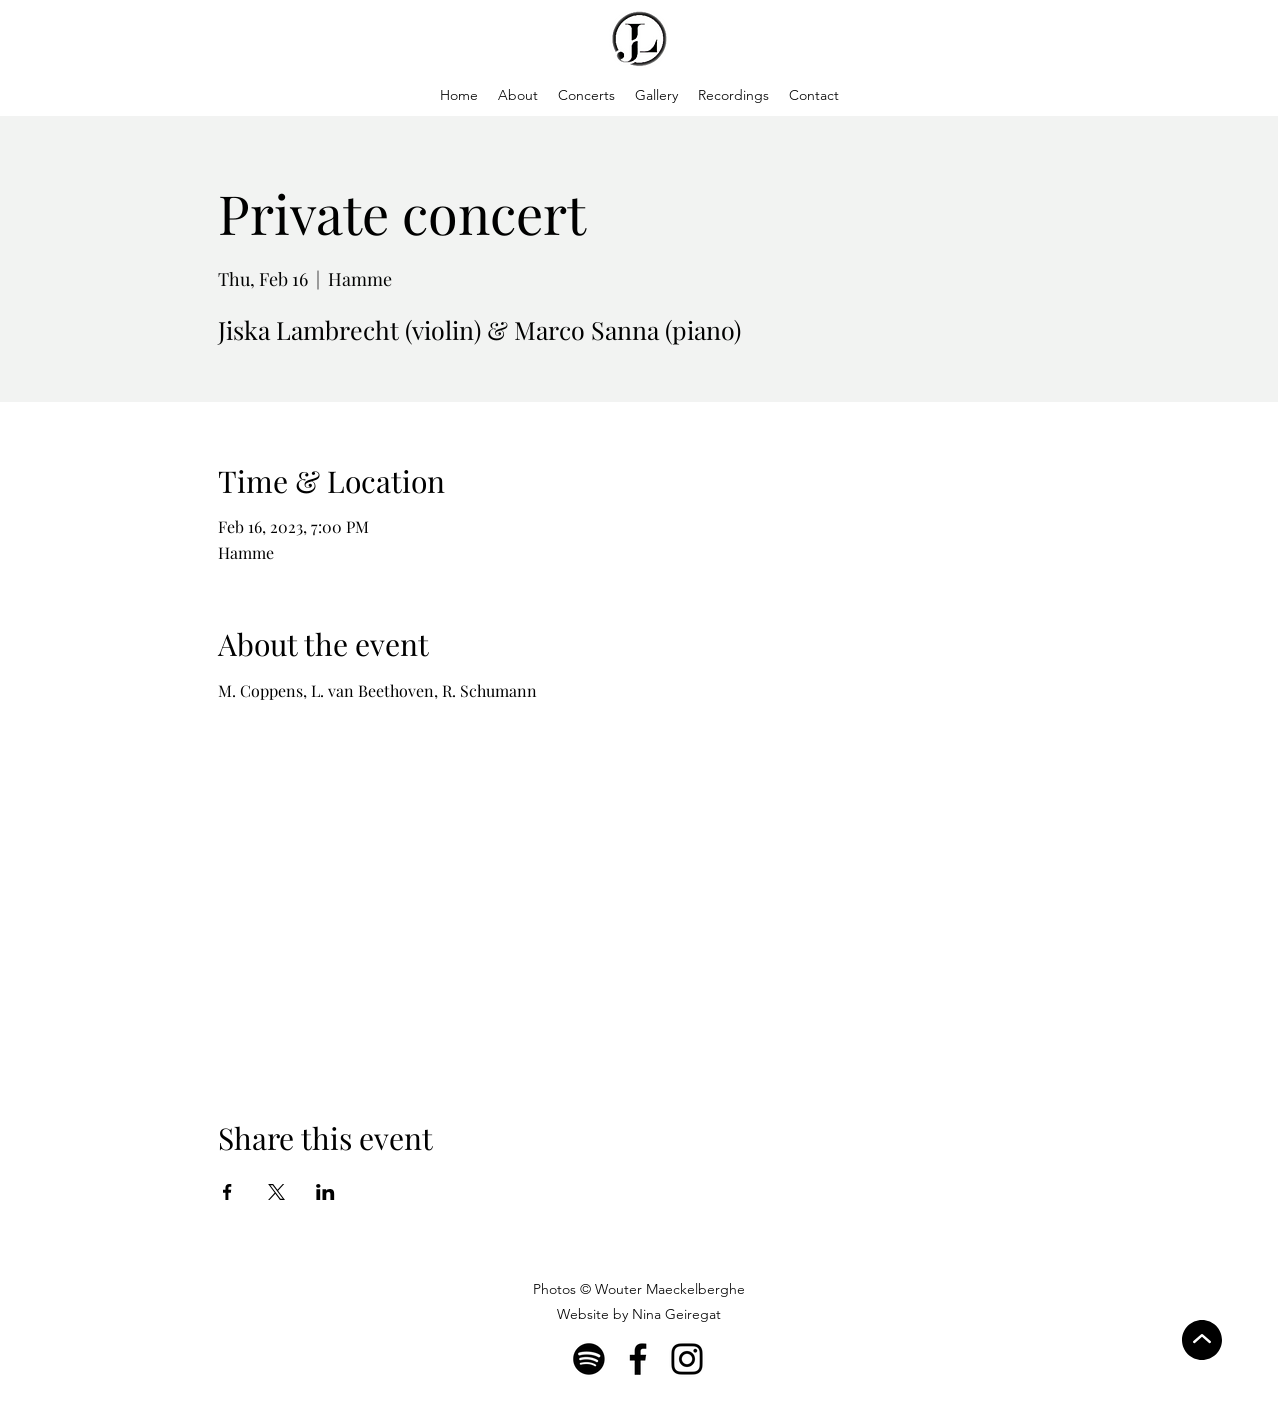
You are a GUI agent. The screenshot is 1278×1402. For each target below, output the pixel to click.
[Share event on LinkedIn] (325, 1192)
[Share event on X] (276, 1192)
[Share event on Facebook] (227, 1192)
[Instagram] (687, 1359)
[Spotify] (589, 1359)
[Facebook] (638, 1359)
